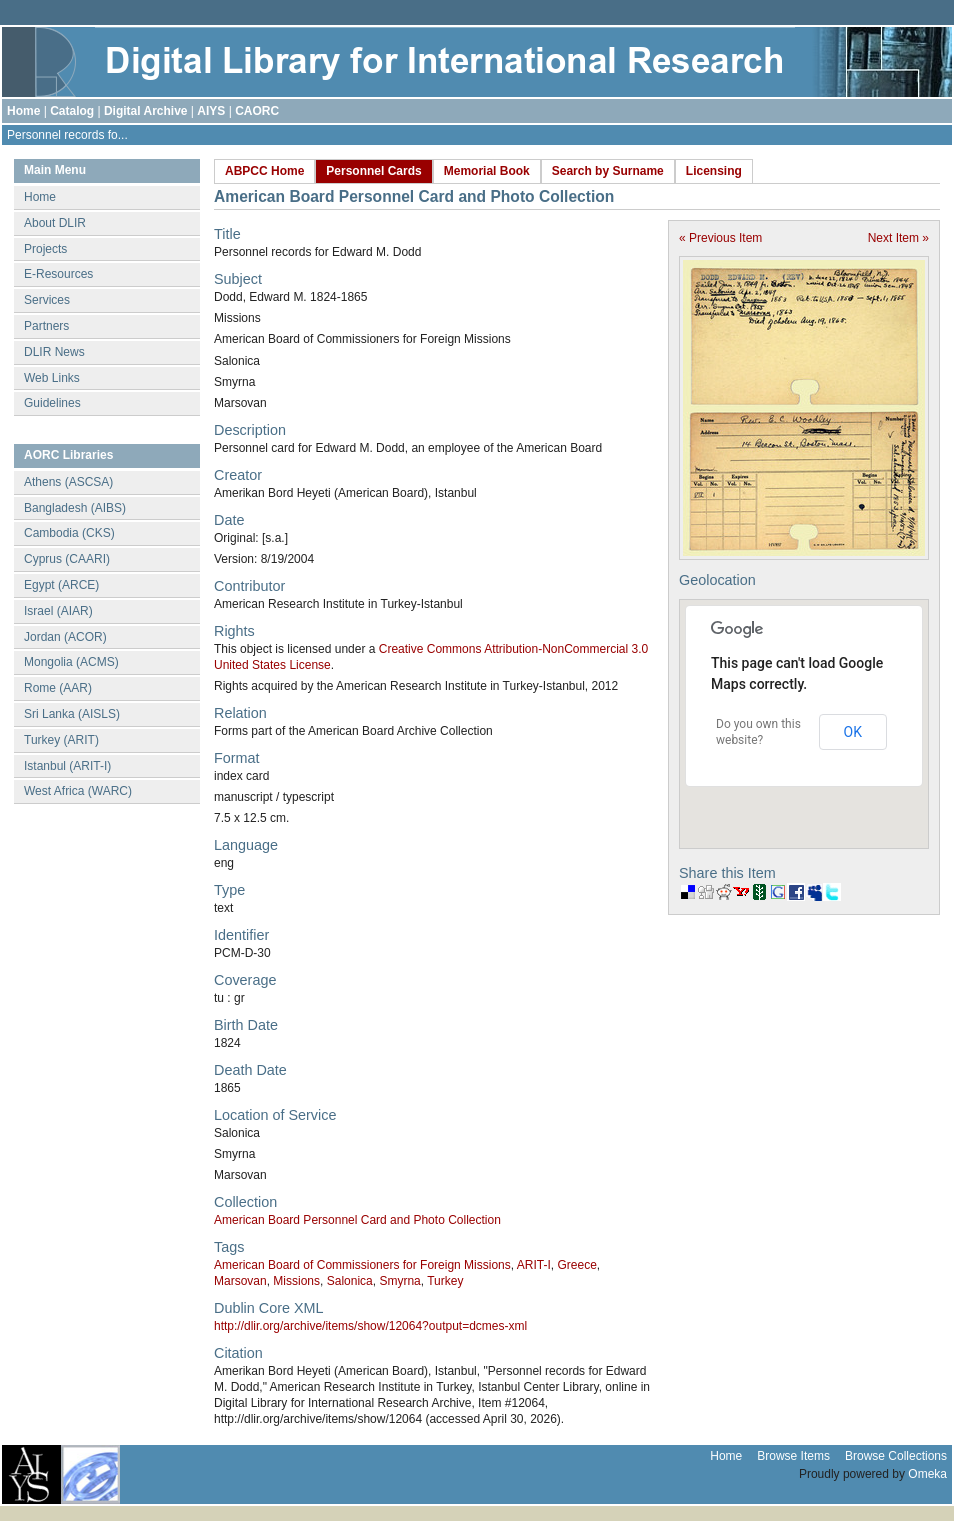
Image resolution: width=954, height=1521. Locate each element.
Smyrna (399, 1281)
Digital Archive (146, 111)
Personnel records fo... (67, 135)
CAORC (257, 111)
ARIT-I (534, 1265)
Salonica (350, 1281)
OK (853, 732)
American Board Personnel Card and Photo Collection (357, 1220)
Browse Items (793, 1456)
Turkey (445, 1281)
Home (23, 111)
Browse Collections (896, 1456)
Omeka (927, 1474)
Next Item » (898, 238)
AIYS (211, 111)
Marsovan (240, 1281)
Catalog (72, 111)
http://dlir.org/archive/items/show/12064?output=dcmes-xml (370, 1326)
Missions (296, 1281)
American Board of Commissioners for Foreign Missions (362, 1265)
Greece (576, 1265)
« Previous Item (720, 238)
